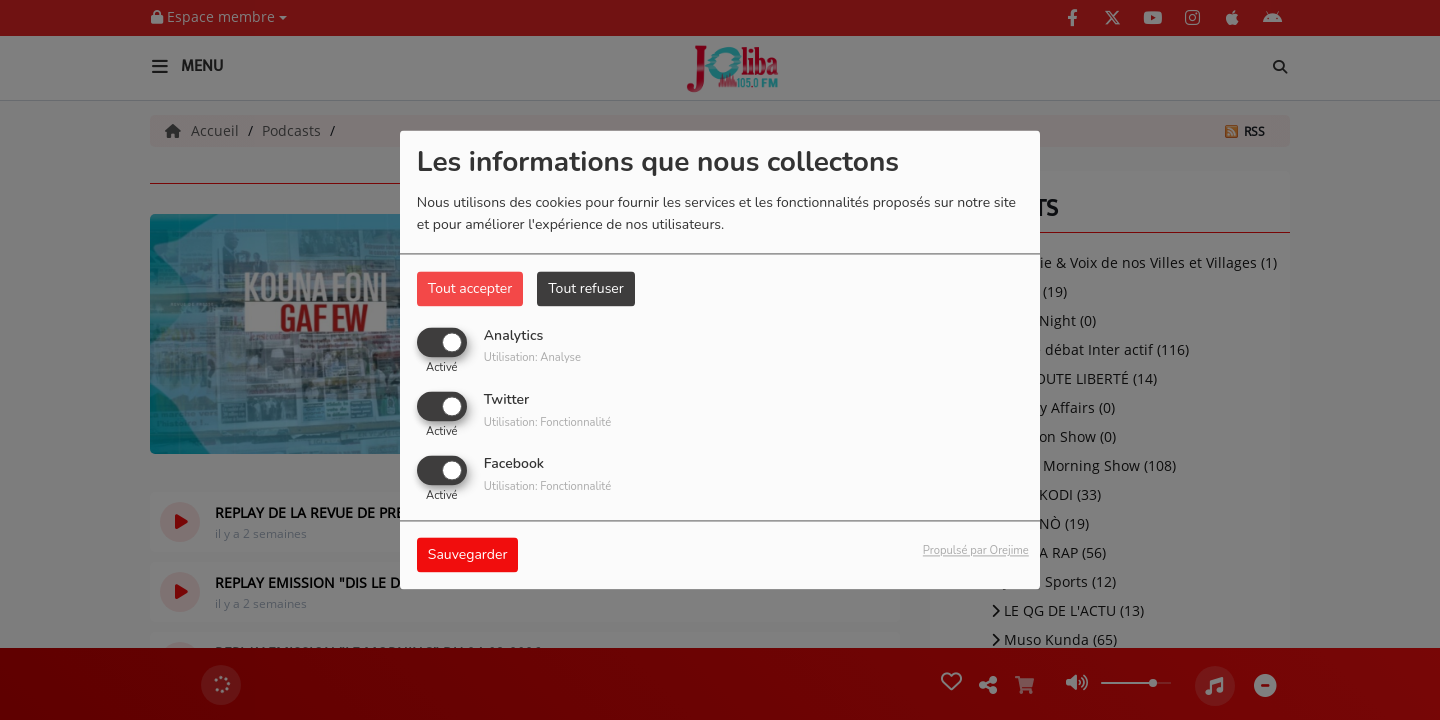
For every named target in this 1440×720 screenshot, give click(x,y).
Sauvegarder (468, 555)
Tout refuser (586, 288)
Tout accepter (470, 288)
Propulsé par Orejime (976, 551)
